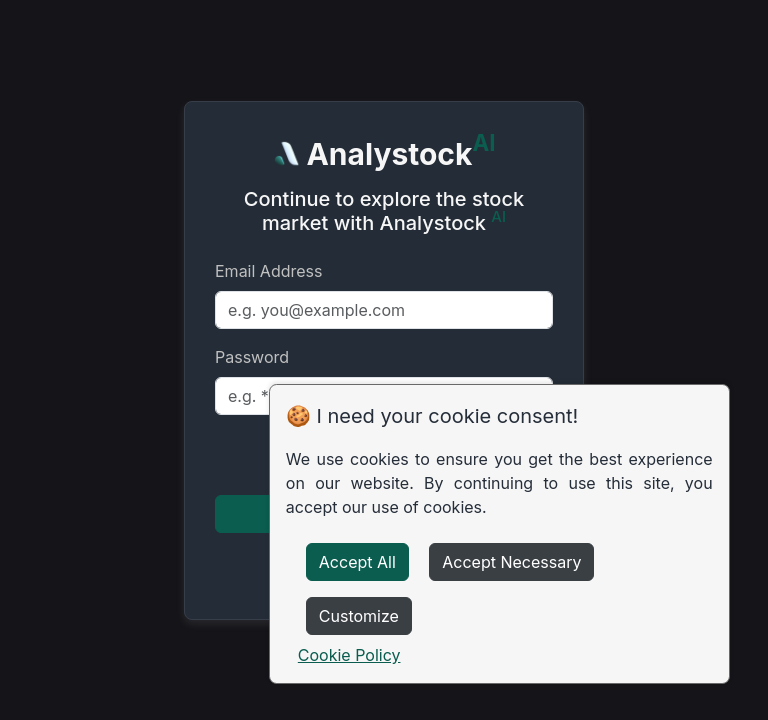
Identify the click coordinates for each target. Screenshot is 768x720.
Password (252, 357)
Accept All (357, 562)
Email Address (268, 271)
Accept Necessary (511, 562)
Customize (359, 616)
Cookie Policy (349, 655)
